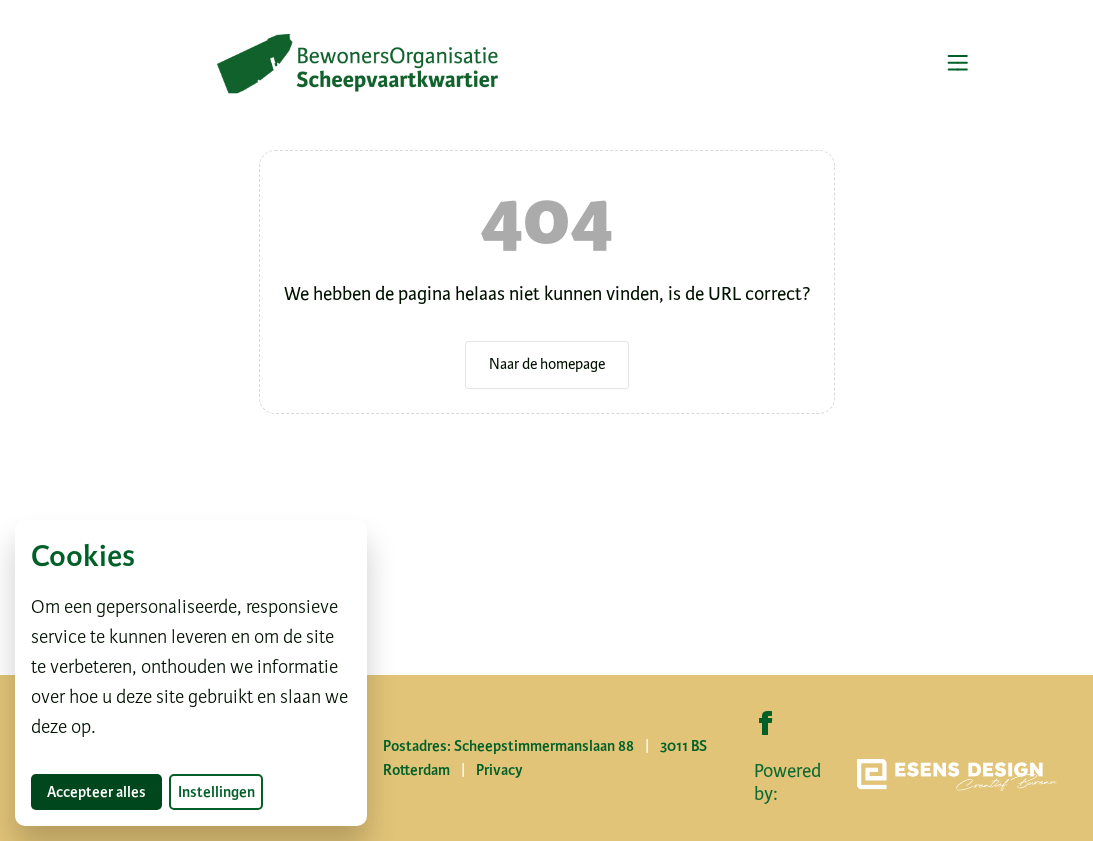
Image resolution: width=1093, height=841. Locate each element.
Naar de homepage (547, 364)
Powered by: (905, 782)
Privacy (499, 770)
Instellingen (216, 792)
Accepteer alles (104, 791)
